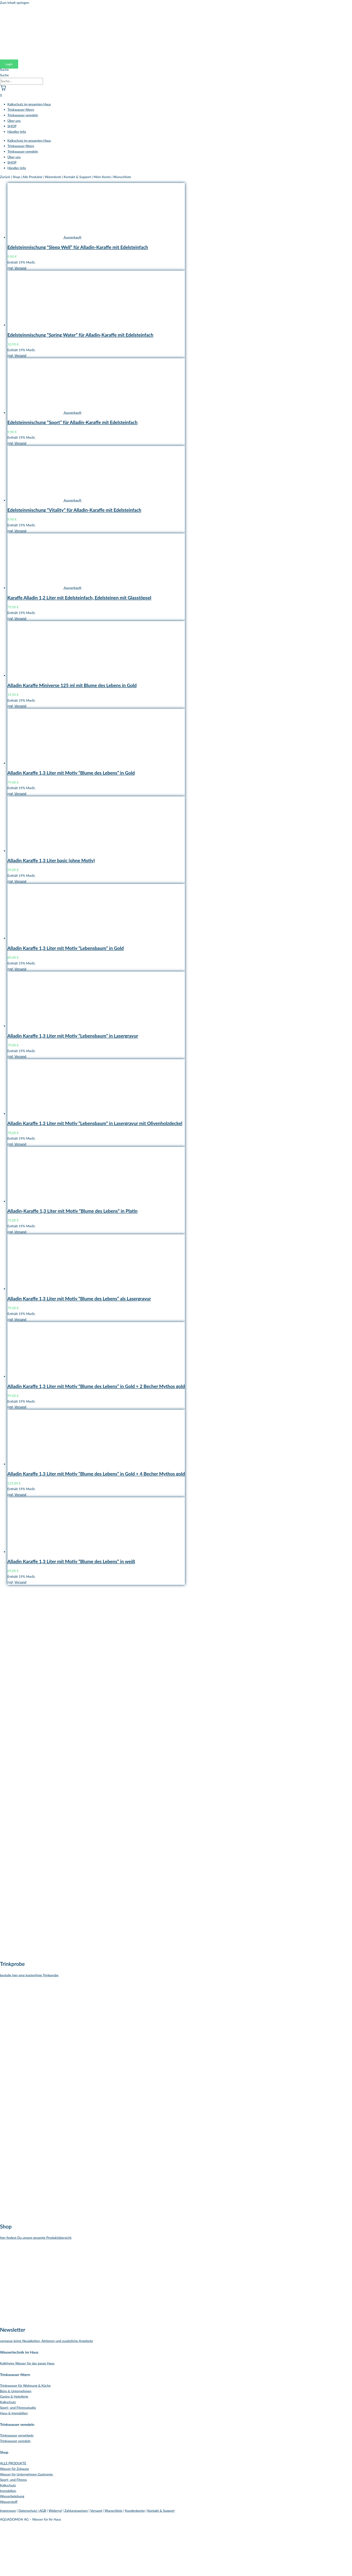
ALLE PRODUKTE (13, 2463)
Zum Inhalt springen (14, 3)
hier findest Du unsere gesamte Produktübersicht (36, 2238)
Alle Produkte (32, 177)
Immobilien (8, 2491)
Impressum (8, 2511)
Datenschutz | (29, 2511)
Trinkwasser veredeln (22, 115)
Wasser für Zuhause (14, 2469)
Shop (16, 177)
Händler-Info (16, 132)
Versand (20, 268)
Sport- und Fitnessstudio (18, 2407)
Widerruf (55, 2511)
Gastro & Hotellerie (14, 2396)
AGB (42, 2511)
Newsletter (12, 2330)
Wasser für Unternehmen (19, 2474)
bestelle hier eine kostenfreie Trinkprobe (29, 1975)
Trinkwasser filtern (20, 109)
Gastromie (46, 2474)
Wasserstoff (8, 2502)
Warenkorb (53, 177)
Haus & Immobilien (14, 2413)
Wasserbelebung (12, 2496)
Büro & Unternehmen (15, 2391)
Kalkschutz (8, 2402)
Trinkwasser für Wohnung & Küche (25, 2385)
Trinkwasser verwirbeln (17, 2435)
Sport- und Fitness (13, 2480)
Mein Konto (102, 177)
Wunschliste (122, 177)
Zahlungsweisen (76, 2511)
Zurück (5, 177)
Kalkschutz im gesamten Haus (29, 104)
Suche (4, 69)
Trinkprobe (12, 1964)
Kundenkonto (135, 2511)
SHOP (11, 126)
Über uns (14, 121)
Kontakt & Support (77, 177)
